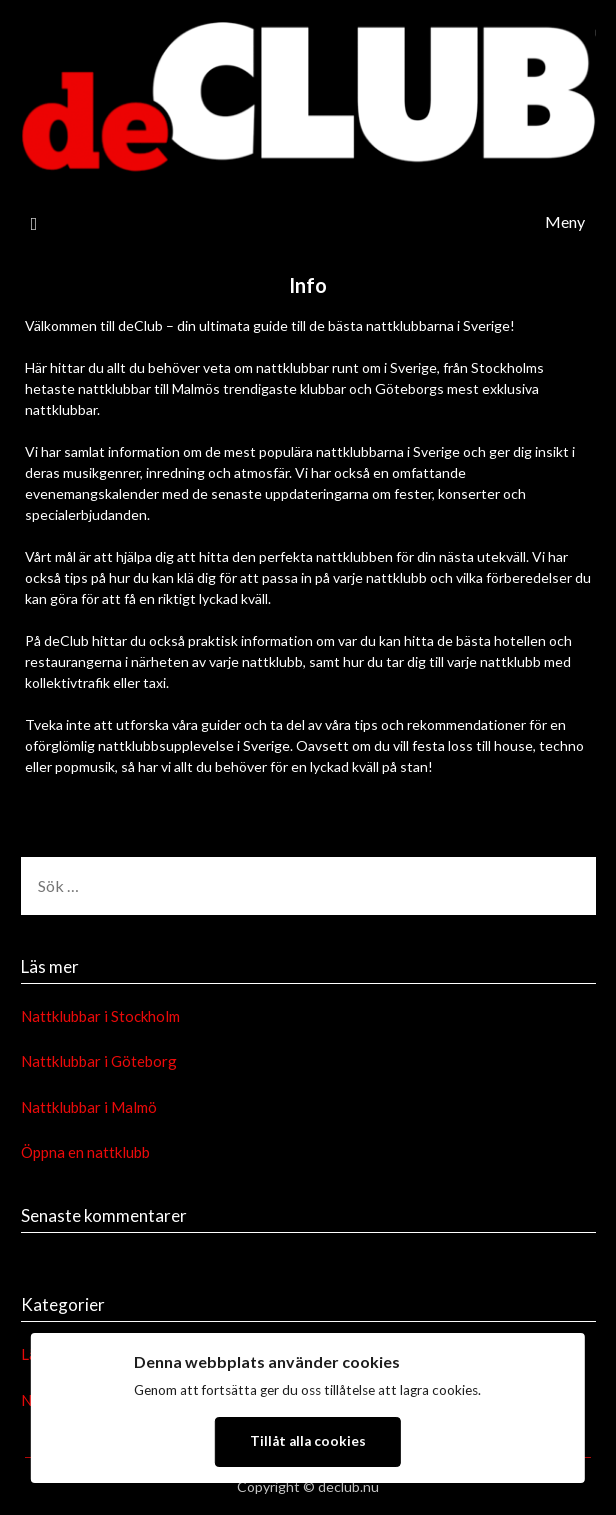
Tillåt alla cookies (308, 1441)
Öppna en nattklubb (85, 1152)
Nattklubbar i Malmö (89, 1107)
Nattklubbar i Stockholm (100, 1016)
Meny (565, 221)
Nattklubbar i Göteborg (99, 1061)
